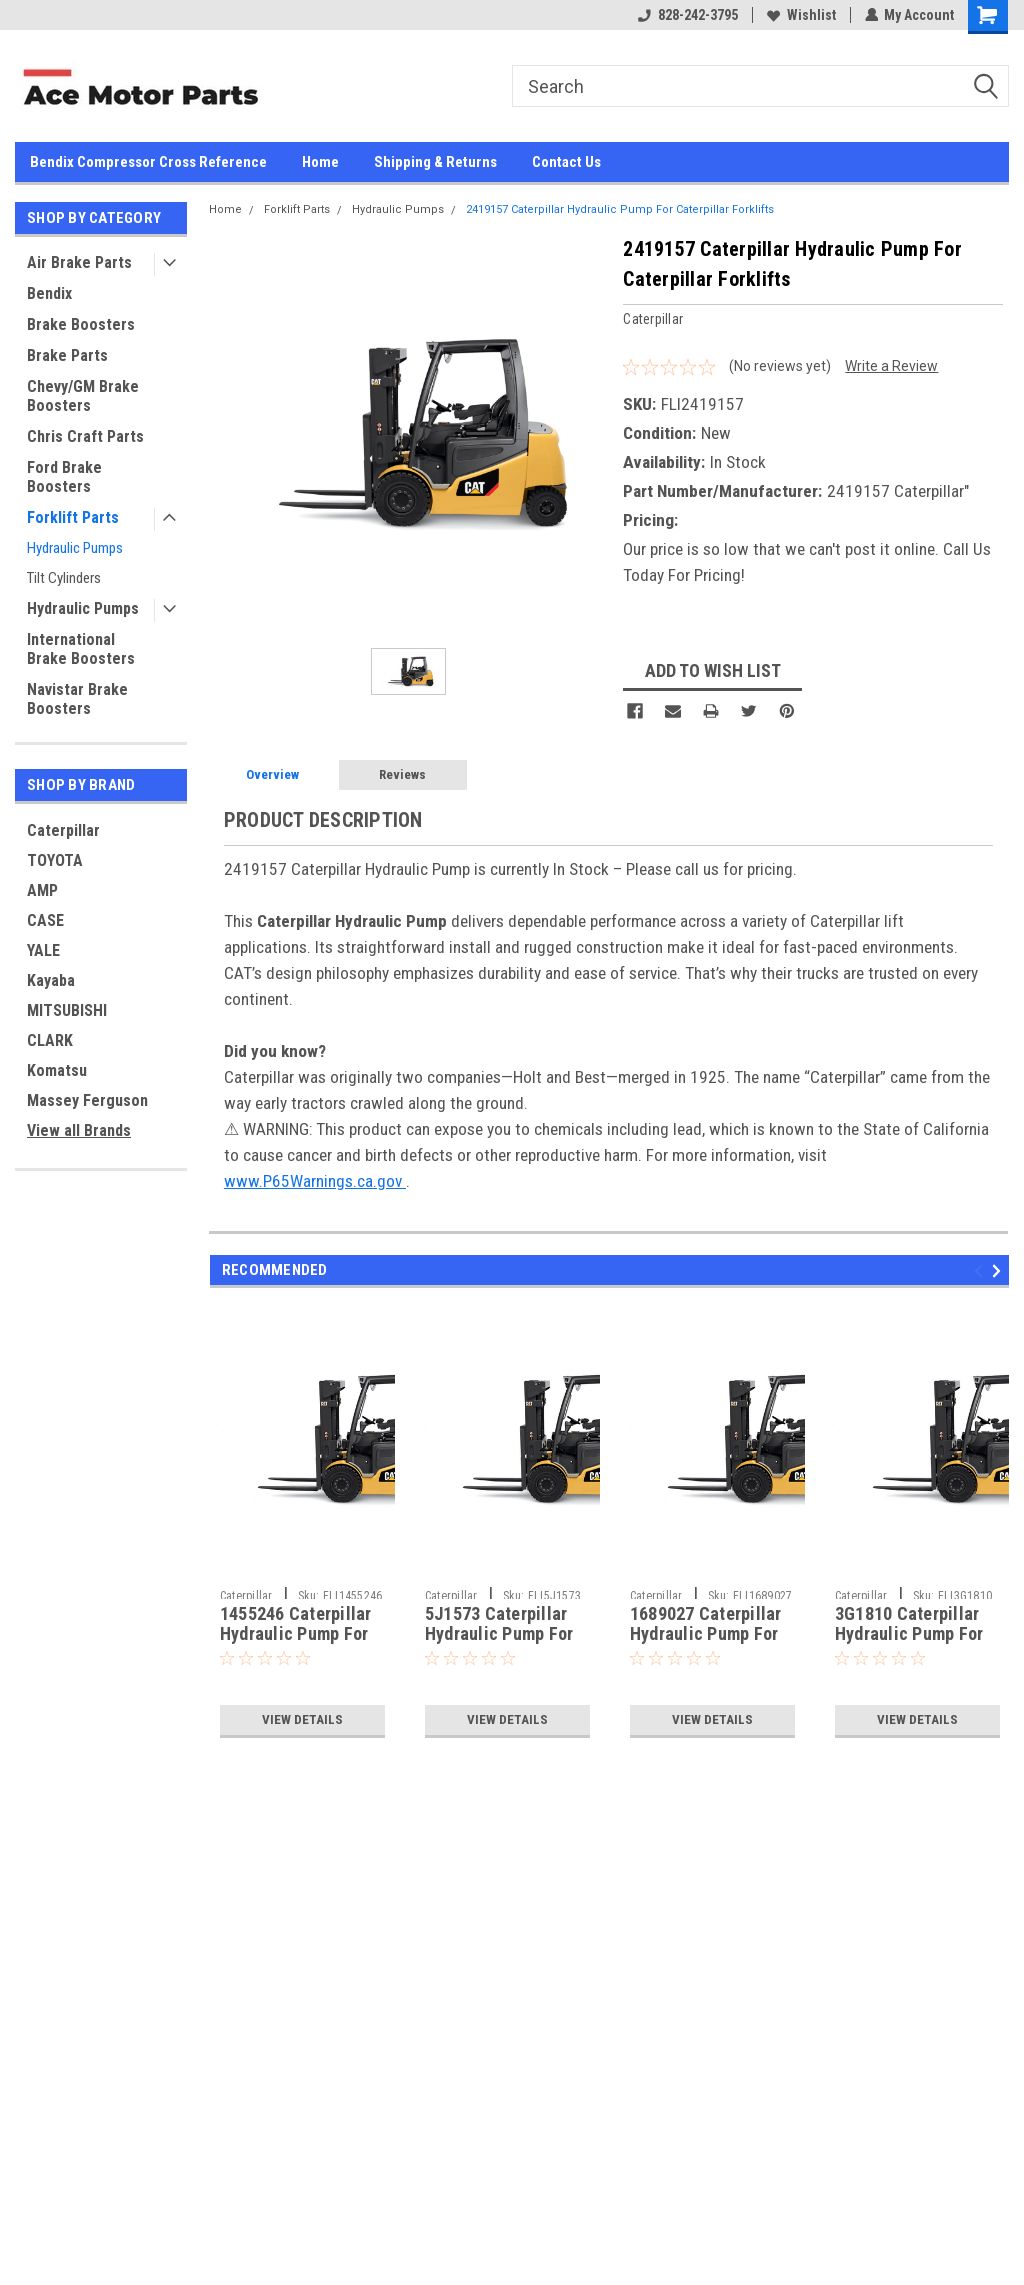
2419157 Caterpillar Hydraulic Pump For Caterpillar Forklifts (620, 209)
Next (999, 1270)
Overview (272, 774)
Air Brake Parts (79, 262)
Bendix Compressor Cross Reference (148, 162)
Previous (981, 1270)
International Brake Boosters (81, 649)
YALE (43, 950)
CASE (45, 920)
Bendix (49, 293)
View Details (302, 1720)
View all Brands (79, 1130)
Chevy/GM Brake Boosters (83, 396)
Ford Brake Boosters (64, 477)
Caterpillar (63, 830)
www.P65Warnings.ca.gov (315, 1181)
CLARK (50, 1040)
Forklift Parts (73, 517)
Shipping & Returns (435, 162)
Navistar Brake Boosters (77, 699)
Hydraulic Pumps (75, 548)
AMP (42, 890)
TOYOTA (55, 860)
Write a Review (891, 366)
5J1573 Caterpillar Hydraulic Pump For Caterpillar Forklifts (502, 1634)
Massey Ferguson (87, 1100)
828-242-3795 (687, 15)
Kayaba (51, 980)
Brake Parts (67, 355)
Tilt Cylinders (64, 578)
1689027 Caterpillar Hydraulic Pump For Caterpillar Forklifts (707, 1634)
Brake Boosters (81, 324)
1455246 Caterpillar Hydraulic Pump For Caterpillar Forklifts (297, 1634)
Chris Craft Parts (85, 436)
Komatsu (57, 1070)
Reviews (402, 774)
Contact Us (566, 162)
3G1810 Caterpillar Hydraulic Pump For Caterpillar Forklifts (912, 1634)
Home (320, 162)
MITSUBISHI (67, 1010)
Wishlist (800, 15)
